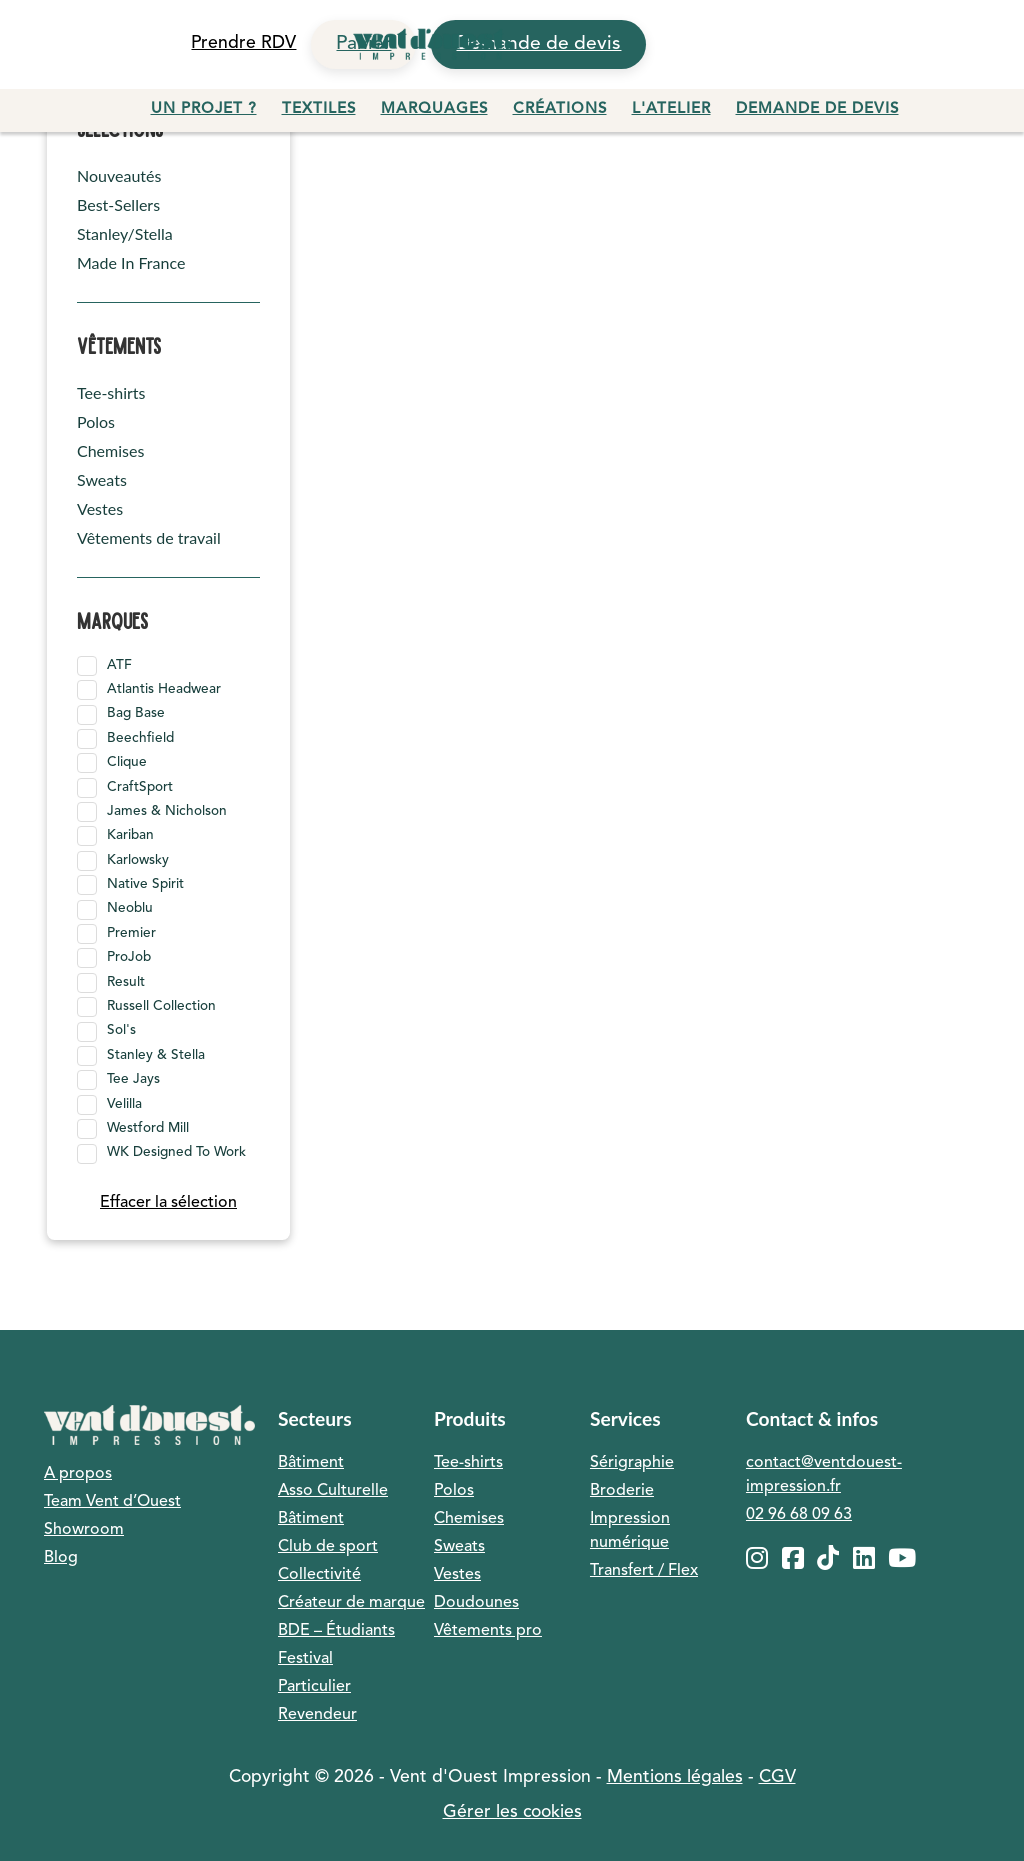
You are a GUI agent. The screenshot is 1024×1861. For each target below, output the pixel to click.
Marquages (434, 109)
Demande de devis (817, 109)
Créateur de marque (351, 1603)
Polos (96, 421)
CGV (777, 1777)
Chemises (110, 450)
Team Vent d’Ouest (112, 1502)
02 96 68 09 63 (799, 1515)
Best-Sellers (118, 204)
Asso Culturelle (333, 1491)
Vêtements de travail (149, 537)
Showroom (84, 1530)
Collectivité (319, 1575)
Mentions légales (675, 1777)
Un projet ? (204, 109)
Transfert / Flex (644, 1571)
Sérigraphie (632, 1463)
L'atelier (671, 109)
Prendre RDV (243, 43)
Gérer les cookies (512, 1812)
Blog (61, 1558)
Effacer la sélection (168, 1203)
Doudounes (476, 1603)
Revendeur (317, 1715)
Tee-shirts (111, 392)
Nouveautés (119, 175)
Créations (560, 109)
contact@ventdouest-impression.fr (824, 1475)
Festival (305, 1659)
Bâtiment (311, 1463)
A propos (78, 1474)
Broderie (622, 1491)
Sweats (102, 479)
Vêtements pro (488, 1631)
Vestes (100, 508)
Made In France (131, 262)
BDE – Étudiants (336, 1631)
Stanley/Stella (125, 233)
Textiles (319, 109)
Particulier (314, 1687)
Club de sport (328, 1547)
